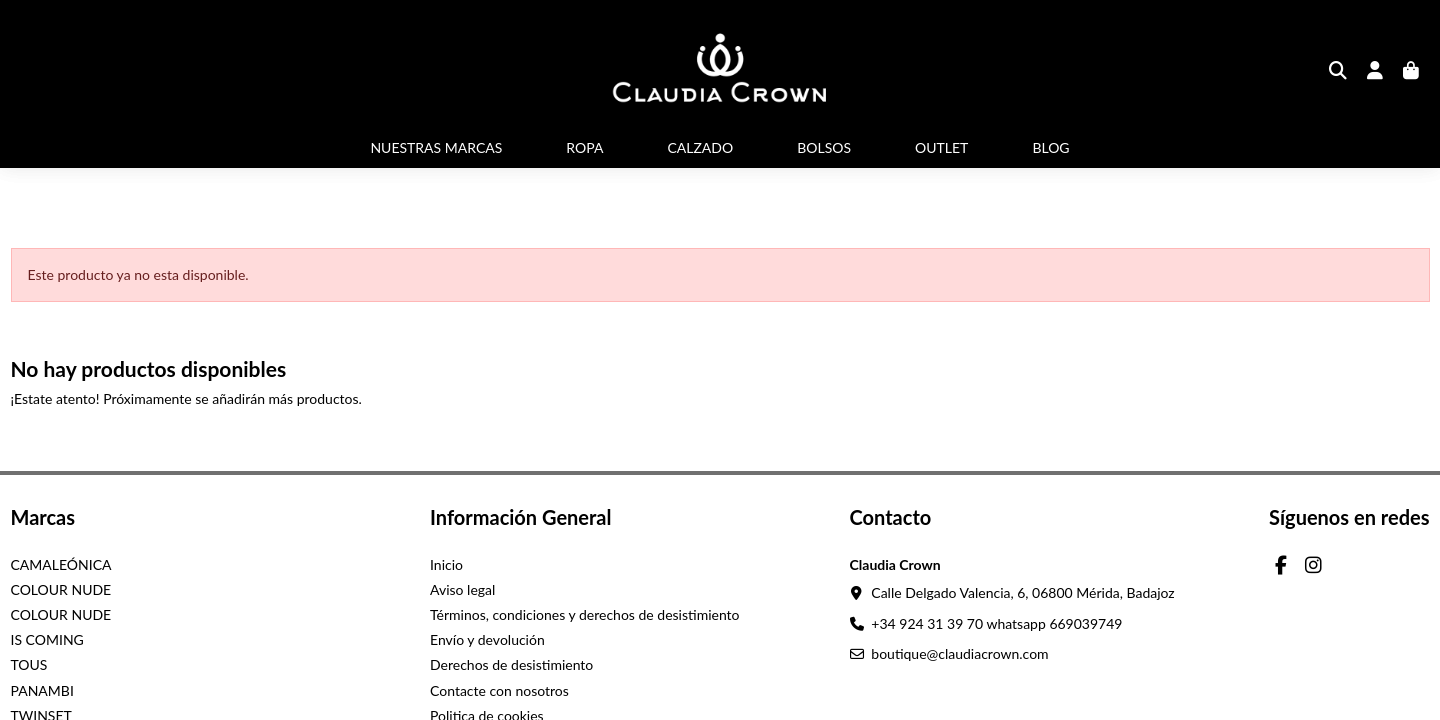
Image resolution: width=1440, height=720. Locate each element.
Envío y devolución (487, 639)
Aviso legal (462, 589)
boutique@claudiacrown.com (959, 653)
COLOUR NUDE (61, 589)
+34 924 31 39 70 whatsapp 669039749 (996, 623)
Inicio (446, 564)
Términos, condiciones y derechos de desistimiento (585, 614)
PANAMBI (42, 690)
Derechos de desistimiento (511, 664)
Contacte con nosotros (499, 690)
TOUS (29, 664)
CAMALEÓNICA (61, 564)
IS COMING (47, 639)
